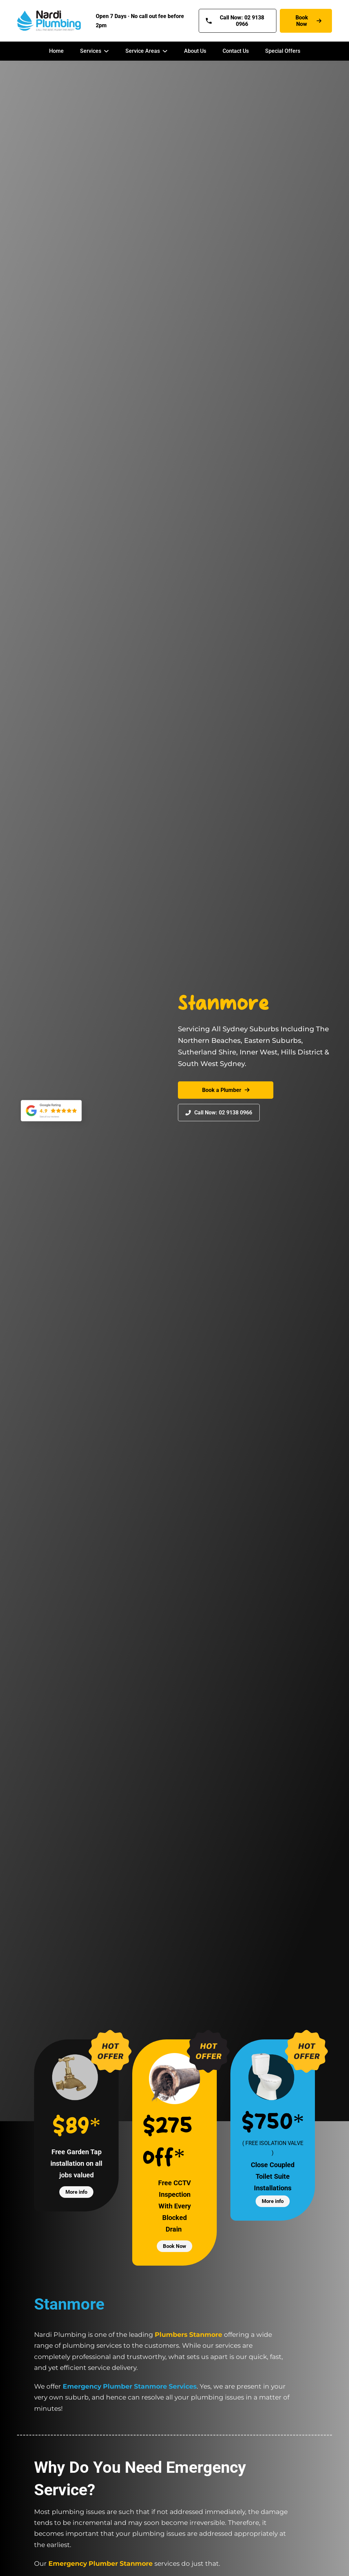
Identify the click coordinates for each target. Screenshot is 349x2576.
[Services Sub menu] (106, 51)
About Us (195, 51)
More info (76, 2192)
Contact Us (236, 51)
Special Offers (282, 51)
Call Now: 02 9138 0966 (235, 20)
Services (90, 51)
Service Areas (142, 51)
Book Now (308, 20)
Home (56, 51)
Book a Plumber (225, 1090)
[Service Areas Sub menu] (165, 51)
